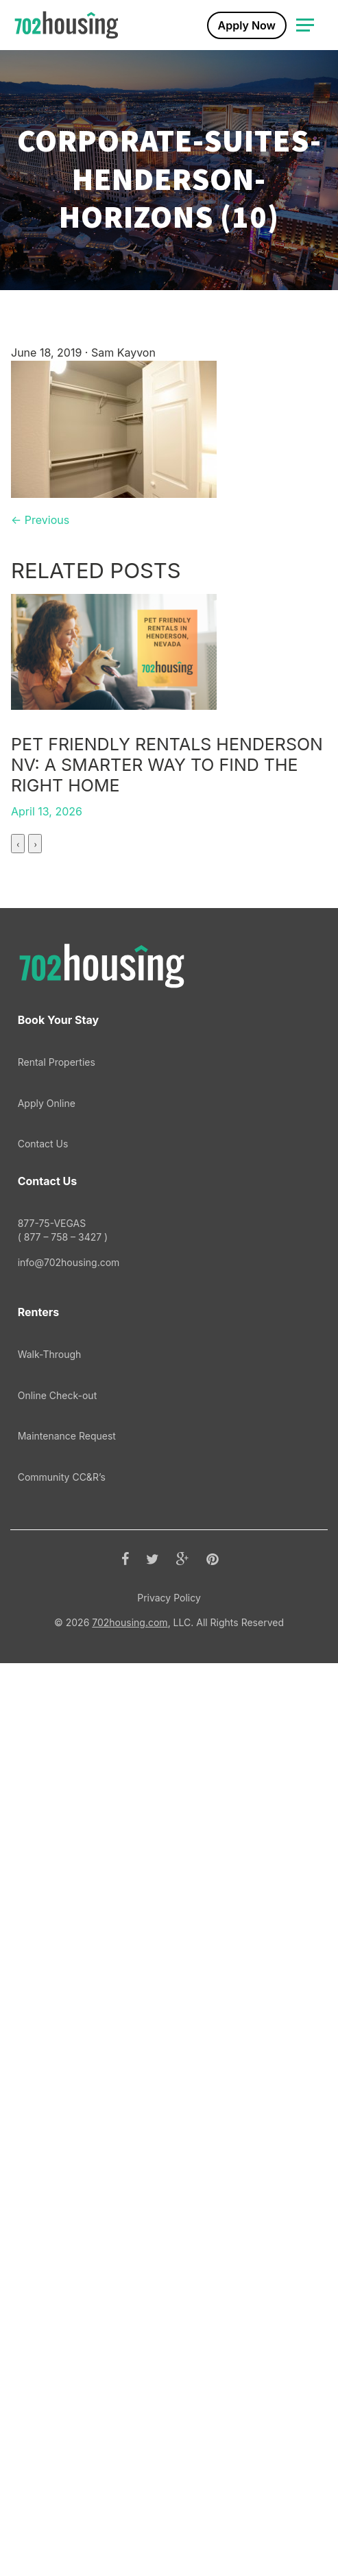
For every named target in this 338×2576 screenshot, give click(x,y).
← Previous (40, 520)
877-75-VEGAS (169, 2143)
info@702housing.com (69, 2175)
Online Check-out (57, 2308)
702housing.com (129, 2535)
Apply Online (46, 2016)
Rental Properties (56, 1975)
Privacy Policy (169, 2510)
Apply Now (247, 25)
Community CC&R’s (62, 2390)
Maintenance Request (67, 2348)
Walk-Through (50, 2267)
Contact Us (43, 2056)
